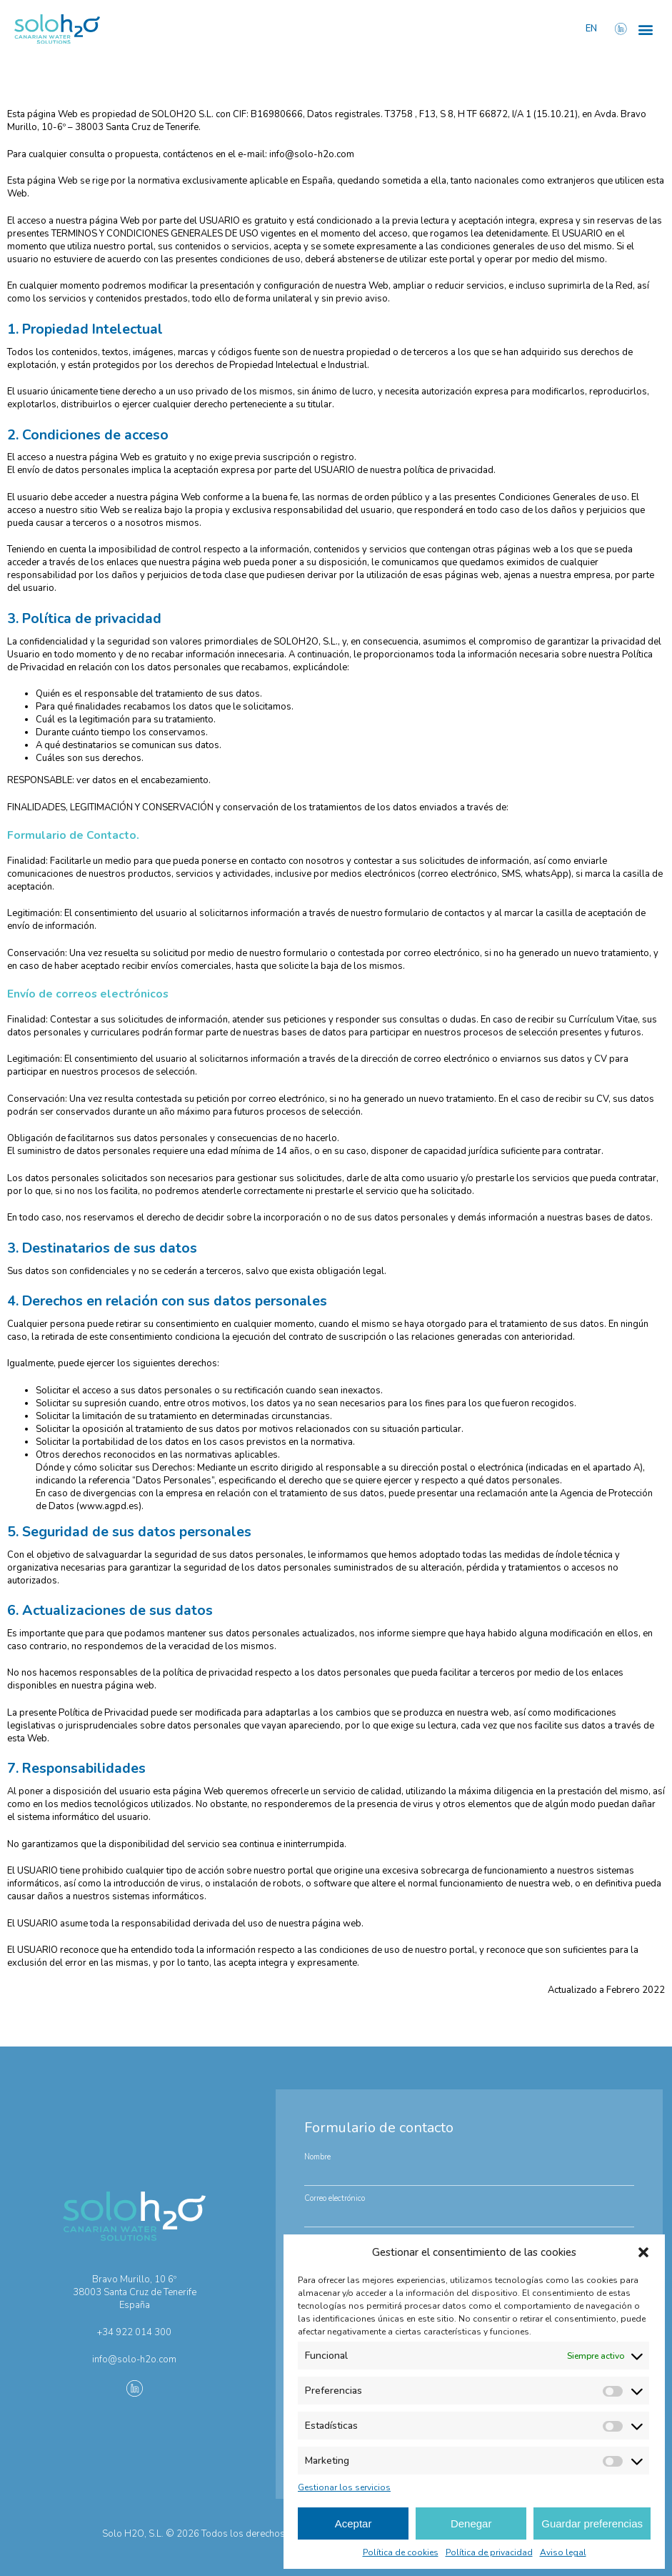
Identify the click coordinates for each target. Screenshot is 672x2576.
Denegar (471, 2523)
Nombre (317, 2157)
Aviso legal (563, 2552)
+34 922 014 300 (134, 2332)
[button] (643, 2252)
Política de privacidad (489, 2552)
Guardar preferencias (592, 2523)
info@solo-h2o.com (311, 154)
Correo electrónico (334, 2198)
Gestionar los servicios (344, 2487)
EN (592, 28)
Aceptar (353, 2523)
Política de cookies (400, 2552)
